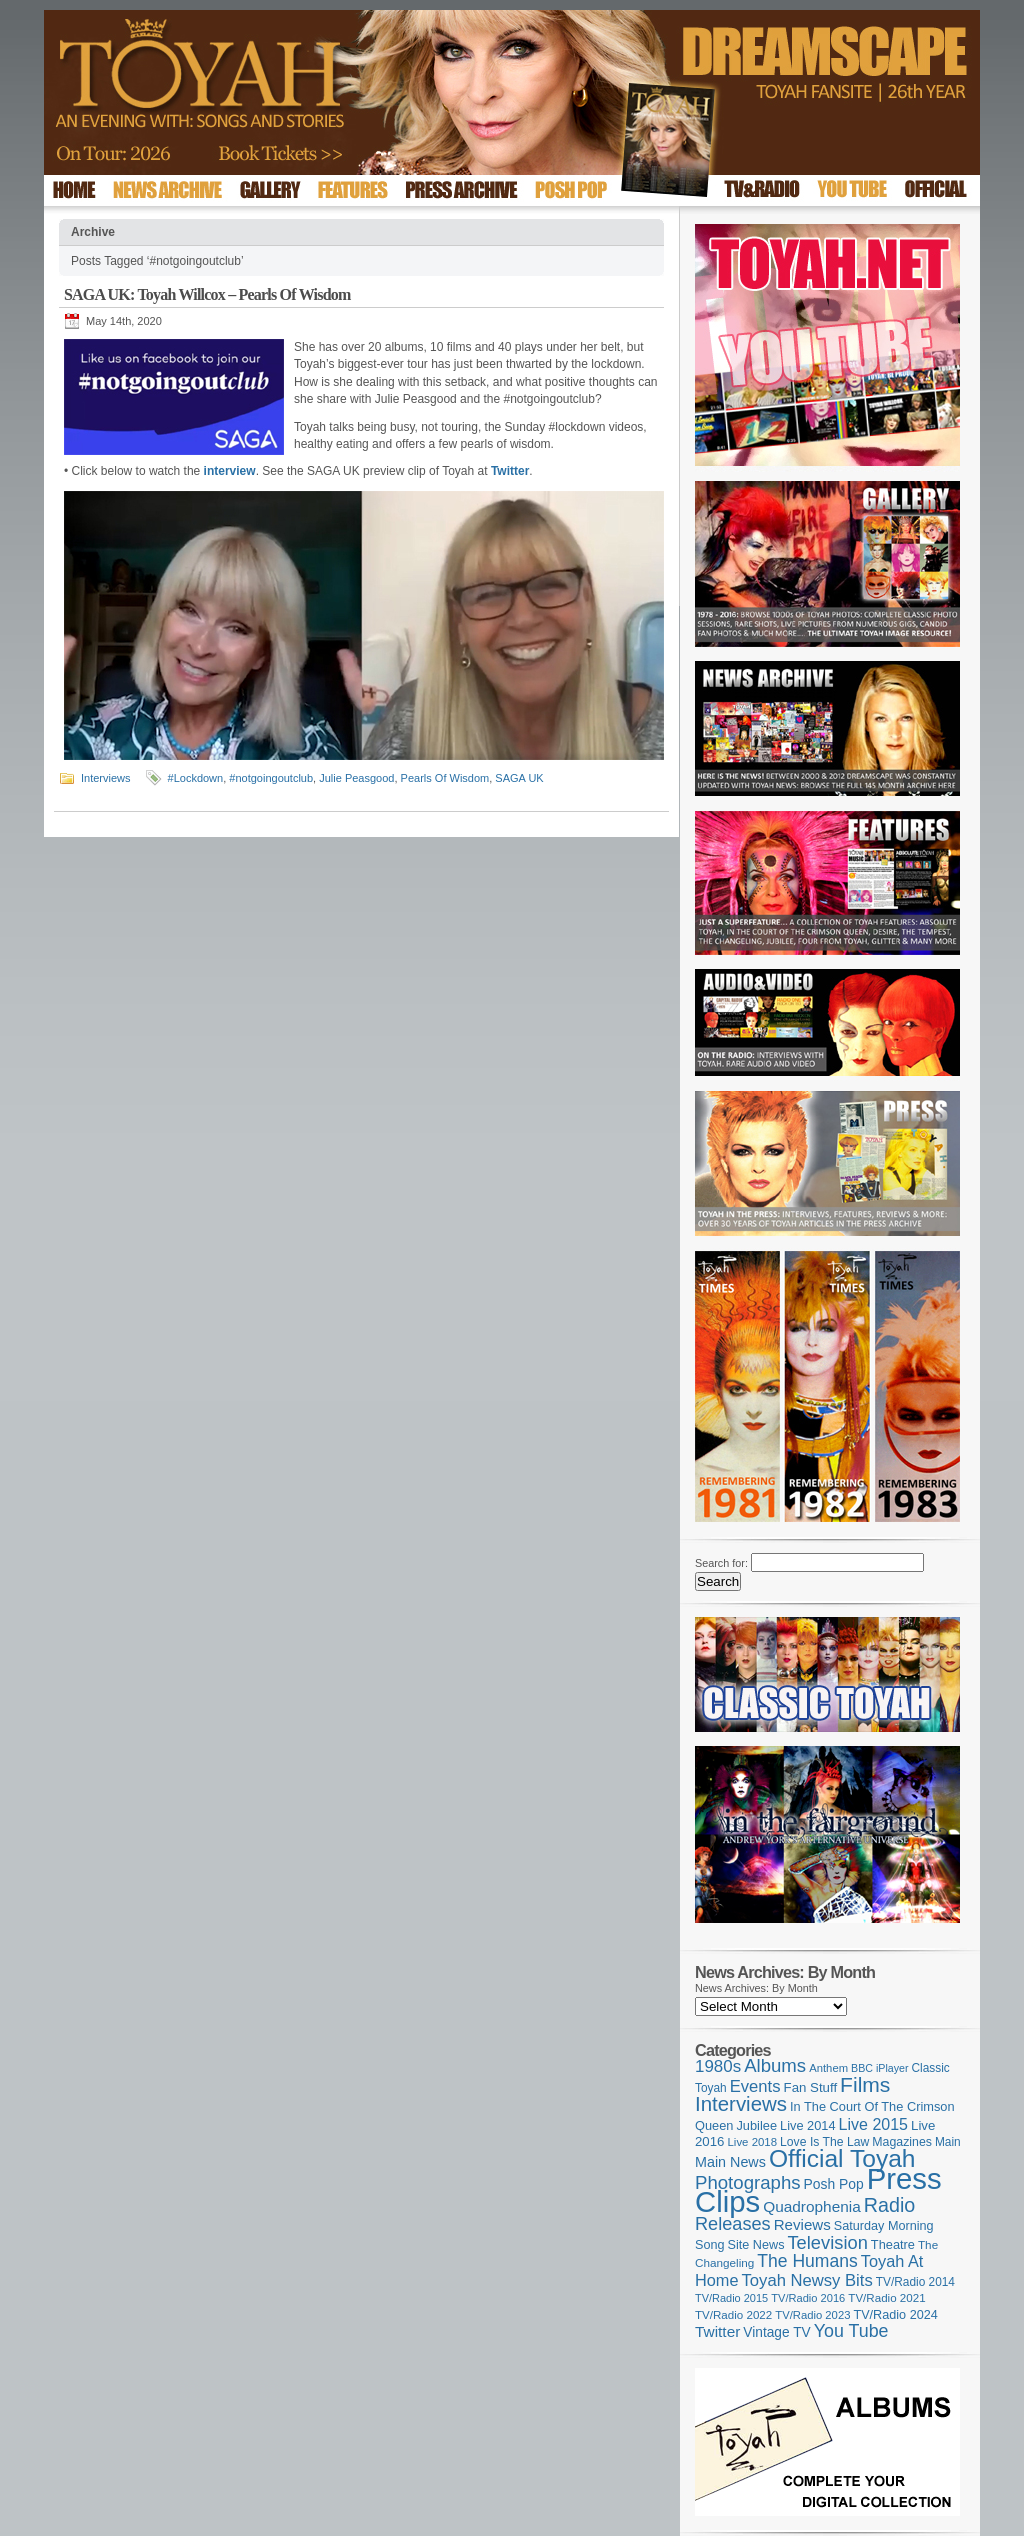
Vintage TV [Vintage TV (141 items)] (776, 2332)
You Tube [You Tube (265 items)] (851, 2331)
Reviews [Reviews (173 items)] (802, 2224)
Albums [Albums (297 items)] (775, 2065)
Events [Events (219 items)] (755, 2086)
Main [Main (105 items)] (948, 2142)
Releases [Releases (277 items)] (733, 2224)
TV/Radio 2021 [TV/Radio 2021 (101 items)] (886, 2298)
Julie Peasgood (356, 778)
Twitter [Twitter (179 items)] (717, 2331)
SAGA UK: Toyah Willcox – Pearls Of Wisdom (207, 294)
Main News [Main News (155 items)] (730, 2162)
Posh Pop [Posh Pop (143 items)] (834, 2184)
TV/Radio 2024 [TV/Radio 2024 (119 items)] (895, 2315)
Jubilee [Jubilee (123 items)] (756, 2125)
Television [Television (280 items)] (827, 2242)
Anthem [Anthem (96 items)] (828, 2068)
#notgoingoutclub (271, 778)
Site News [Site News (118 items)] (756, 2245)
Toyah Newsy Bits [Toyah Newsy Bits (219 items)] (807, 2280)
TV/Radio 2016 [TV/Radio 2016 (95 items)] (808, 2298)
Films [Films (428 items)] (865, 2084)
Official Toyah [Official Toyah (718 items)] (842, 2158)
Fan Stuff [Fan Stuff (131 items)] (811, 2087)
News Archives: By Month (756, 1988)
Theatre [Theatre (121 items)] (893, 2244)
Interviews (106, 778)
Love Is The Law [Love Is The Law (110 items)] (824, 2142)
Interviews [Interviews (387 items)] (741, 2103)
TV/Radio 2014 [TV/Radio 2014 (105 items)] (915, 2282)
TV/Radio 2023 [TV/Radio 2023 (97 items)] (812, 2315)
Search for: (721, 1563)
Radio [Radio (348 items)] (889, 2205)
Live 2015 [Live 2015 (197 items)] (873, 2124)
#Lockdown (196, 778)
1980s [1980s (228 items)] (718, 2066)
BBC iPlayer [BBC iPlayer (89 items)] (879, 2068)
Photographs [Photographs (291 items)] (748, 2182)
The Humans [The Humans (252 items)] (807, 2261)
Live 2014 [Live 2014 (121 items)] (808, 2125)
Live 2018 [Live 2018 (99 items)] (753, 2142)
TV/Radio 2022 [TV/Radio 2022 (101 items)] (733, 2315)
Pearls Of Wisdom (445, 778)
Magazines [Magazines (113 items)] (902, 2142)
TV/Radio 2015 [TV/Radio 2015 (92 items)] (731, 2298)
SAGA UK (519, 778)
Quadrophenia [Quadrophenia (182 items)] (812, 2206)
